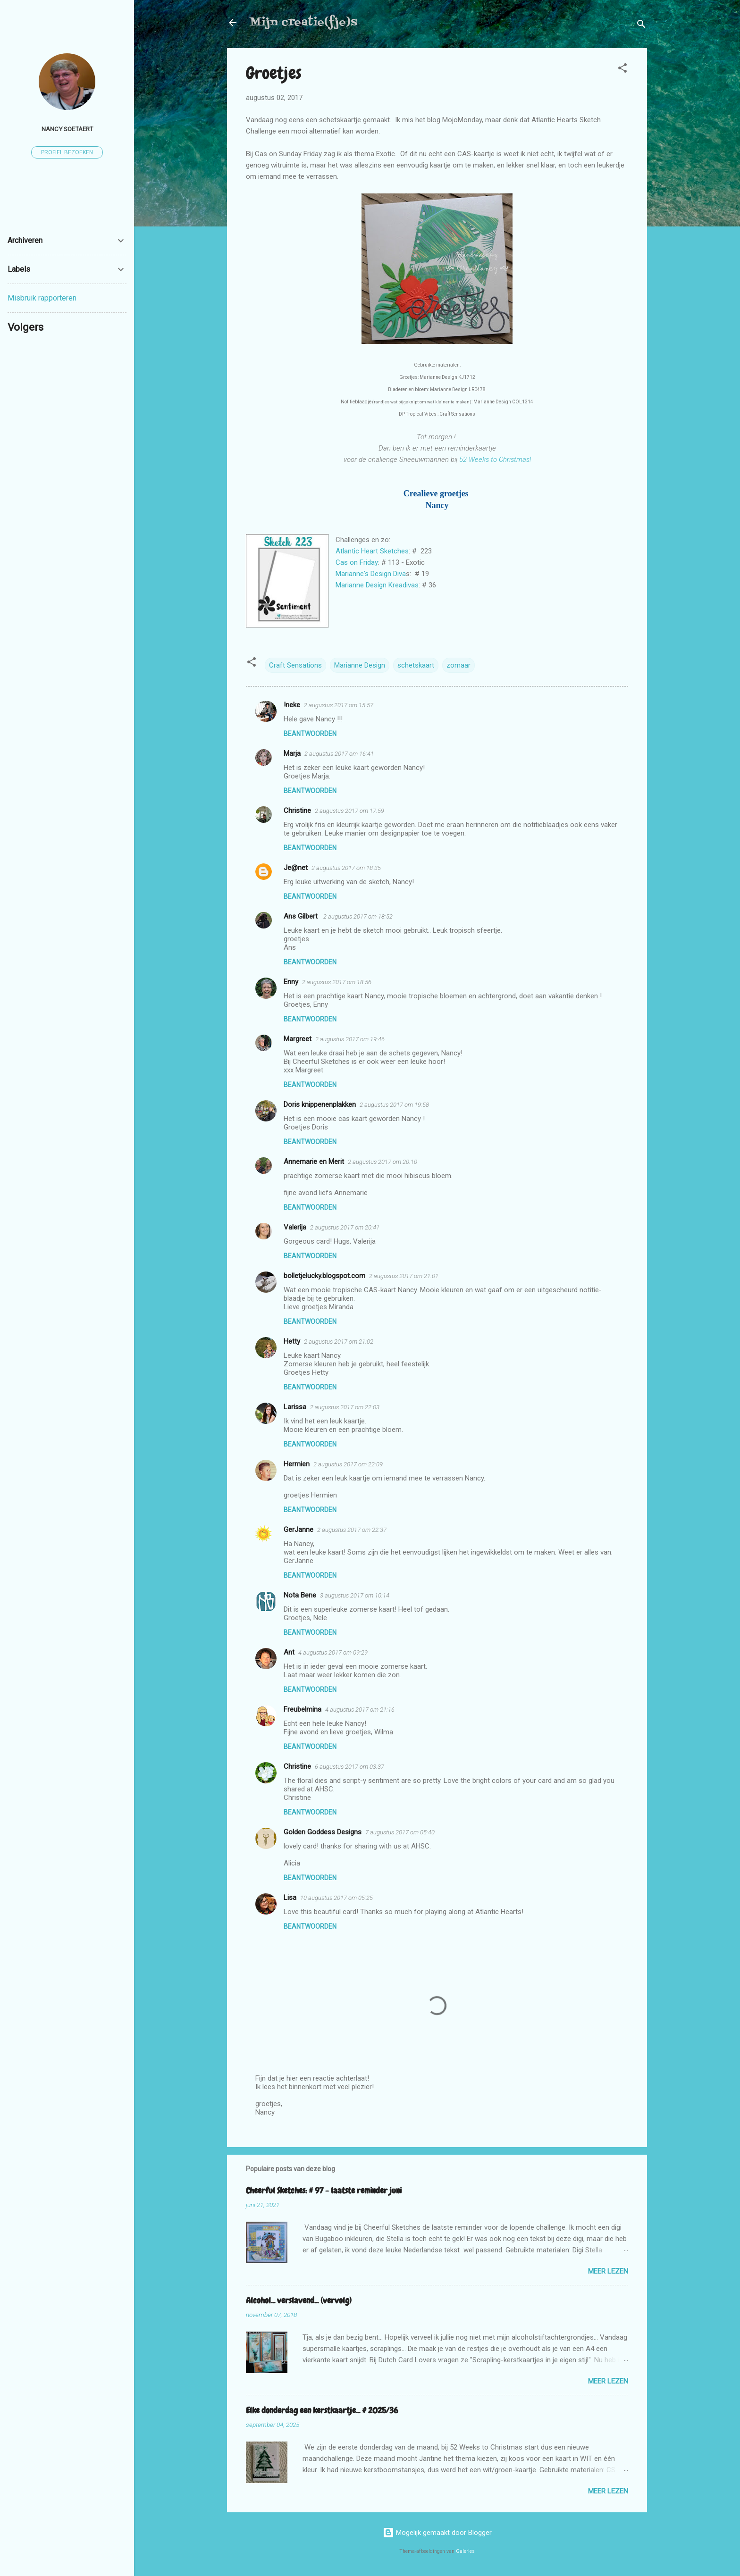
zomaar (458, 665)
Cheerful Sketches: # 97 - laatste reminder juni (324, 2190)
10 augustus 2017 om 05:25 (336, 1897)
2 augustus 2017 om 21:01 (403, 1276)
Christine (297, 810)
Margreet (297, 1039)
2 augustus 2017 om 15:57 (338, 705)
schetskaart (415, 665)
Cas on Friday (357, 562)
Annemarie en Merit (314, 1161)
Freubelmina (302, 1709)
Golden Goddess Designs (323, 1832)
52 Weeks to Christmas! (495, 459)
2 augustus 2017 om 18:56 (336, 982)
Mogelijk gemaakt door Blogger (437, 2532)
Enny (291, 982)
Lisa (290, 1897)
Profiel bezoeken (67, 152)
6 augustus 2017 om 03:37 (349, 1766)
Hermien (297, 1464)
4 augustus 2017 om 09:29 (333, 1652)
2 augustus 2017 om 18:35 (346, 867)
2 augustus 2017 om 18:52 (358, 916)
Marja (292, 753)
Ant (289, 1652)
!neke (292, 705)
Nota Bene (300, 1595)
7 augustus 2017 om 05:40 (400, 1832)
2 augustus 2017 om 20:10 (382, 1161)
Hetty (292, 1341)
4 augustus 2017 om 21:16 (360, 1709)
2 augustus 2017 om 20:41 (344, 1227)
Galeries (465, 2551)
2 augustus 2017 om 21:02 (338, 1341)
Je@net (296, 867)
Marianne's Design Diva (371, 573)
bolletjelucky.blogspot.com (324, 1275)
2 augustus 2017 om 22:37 (352, 1529)
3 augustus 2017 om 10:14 (354, 1595)
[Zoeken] (641, 25)
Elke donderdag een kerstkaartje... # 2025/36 (322, 2410)
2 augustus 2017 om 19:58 (394, 1104)
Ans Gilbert (302, 916)
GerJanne (298, 1529)
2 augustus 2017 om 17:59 (349, 810)
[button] (622, 69)
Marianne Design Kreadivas (377, 585)
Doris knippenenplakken (320, 1104)
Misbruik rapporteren (42, 297)
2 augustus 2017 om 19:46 (350, 1039)
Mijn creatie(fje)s (303, 22)
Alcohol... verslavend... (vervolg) (299, 2300)
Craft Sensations (295, 665)
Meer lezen (608, 2271)
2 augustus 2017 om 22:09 (348, 1464)
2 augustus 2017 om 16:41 (339, 753)
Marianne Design (359, 665)
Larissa (295, 1407)
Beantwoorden (310, 733)
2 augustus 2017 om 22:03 (344, 1407)
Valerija (295, 1227)
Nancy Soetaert (67, 129)
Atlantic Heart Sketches (372, 551)
